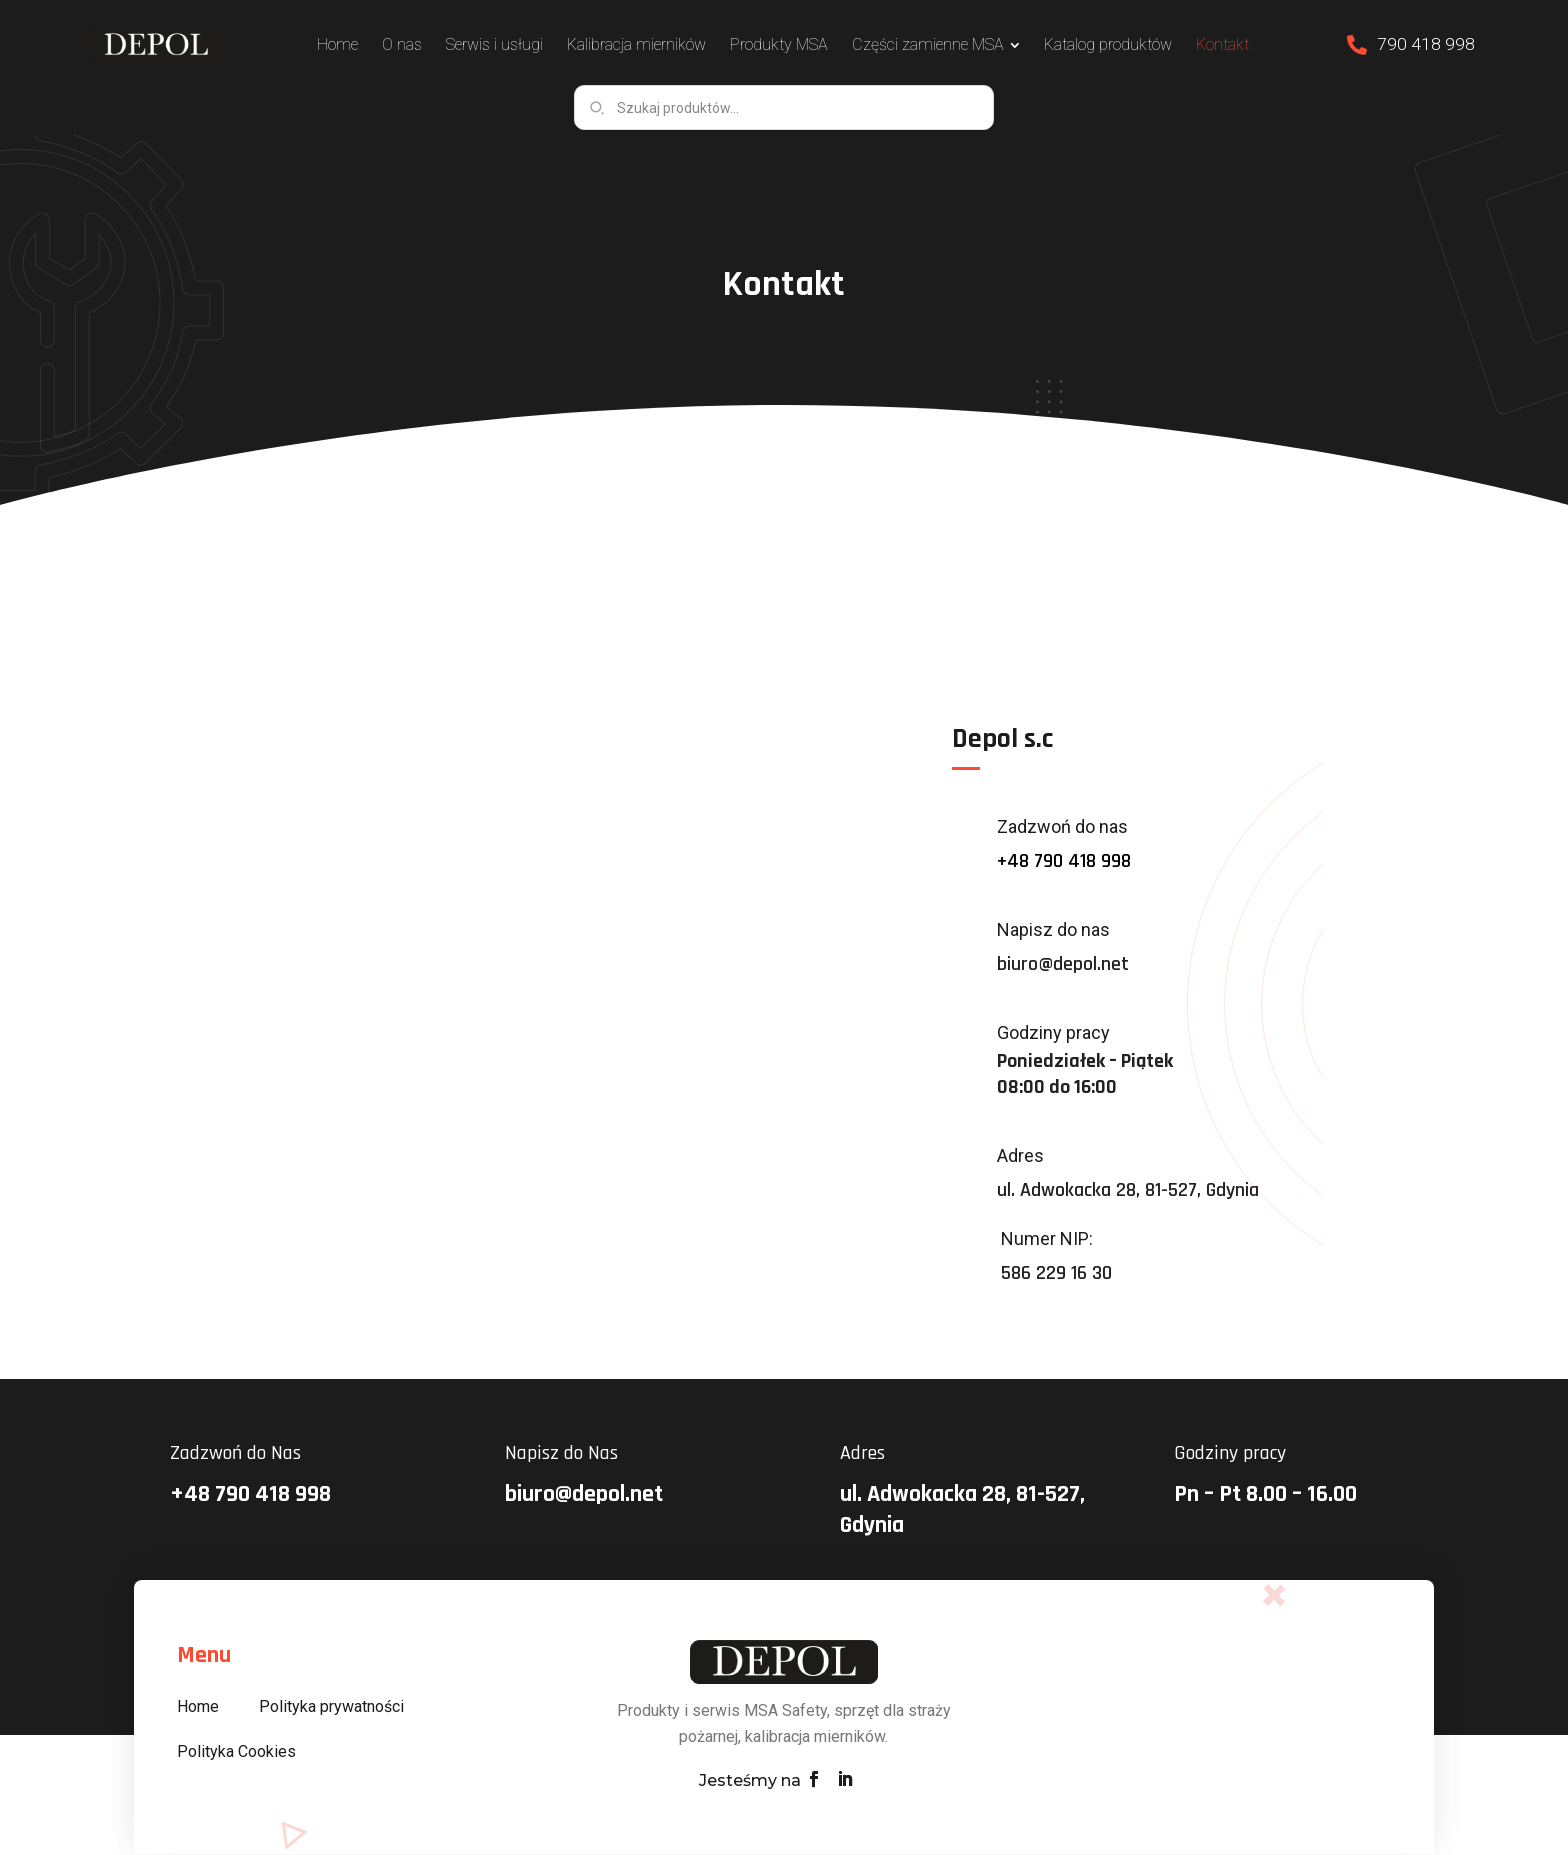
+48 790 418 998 (1064, 862)
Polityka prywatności (331, 1707)
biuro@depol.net (1063, 965)
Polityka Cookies (236, 1752)
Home (198, 1707)
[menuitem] (344, 45)
